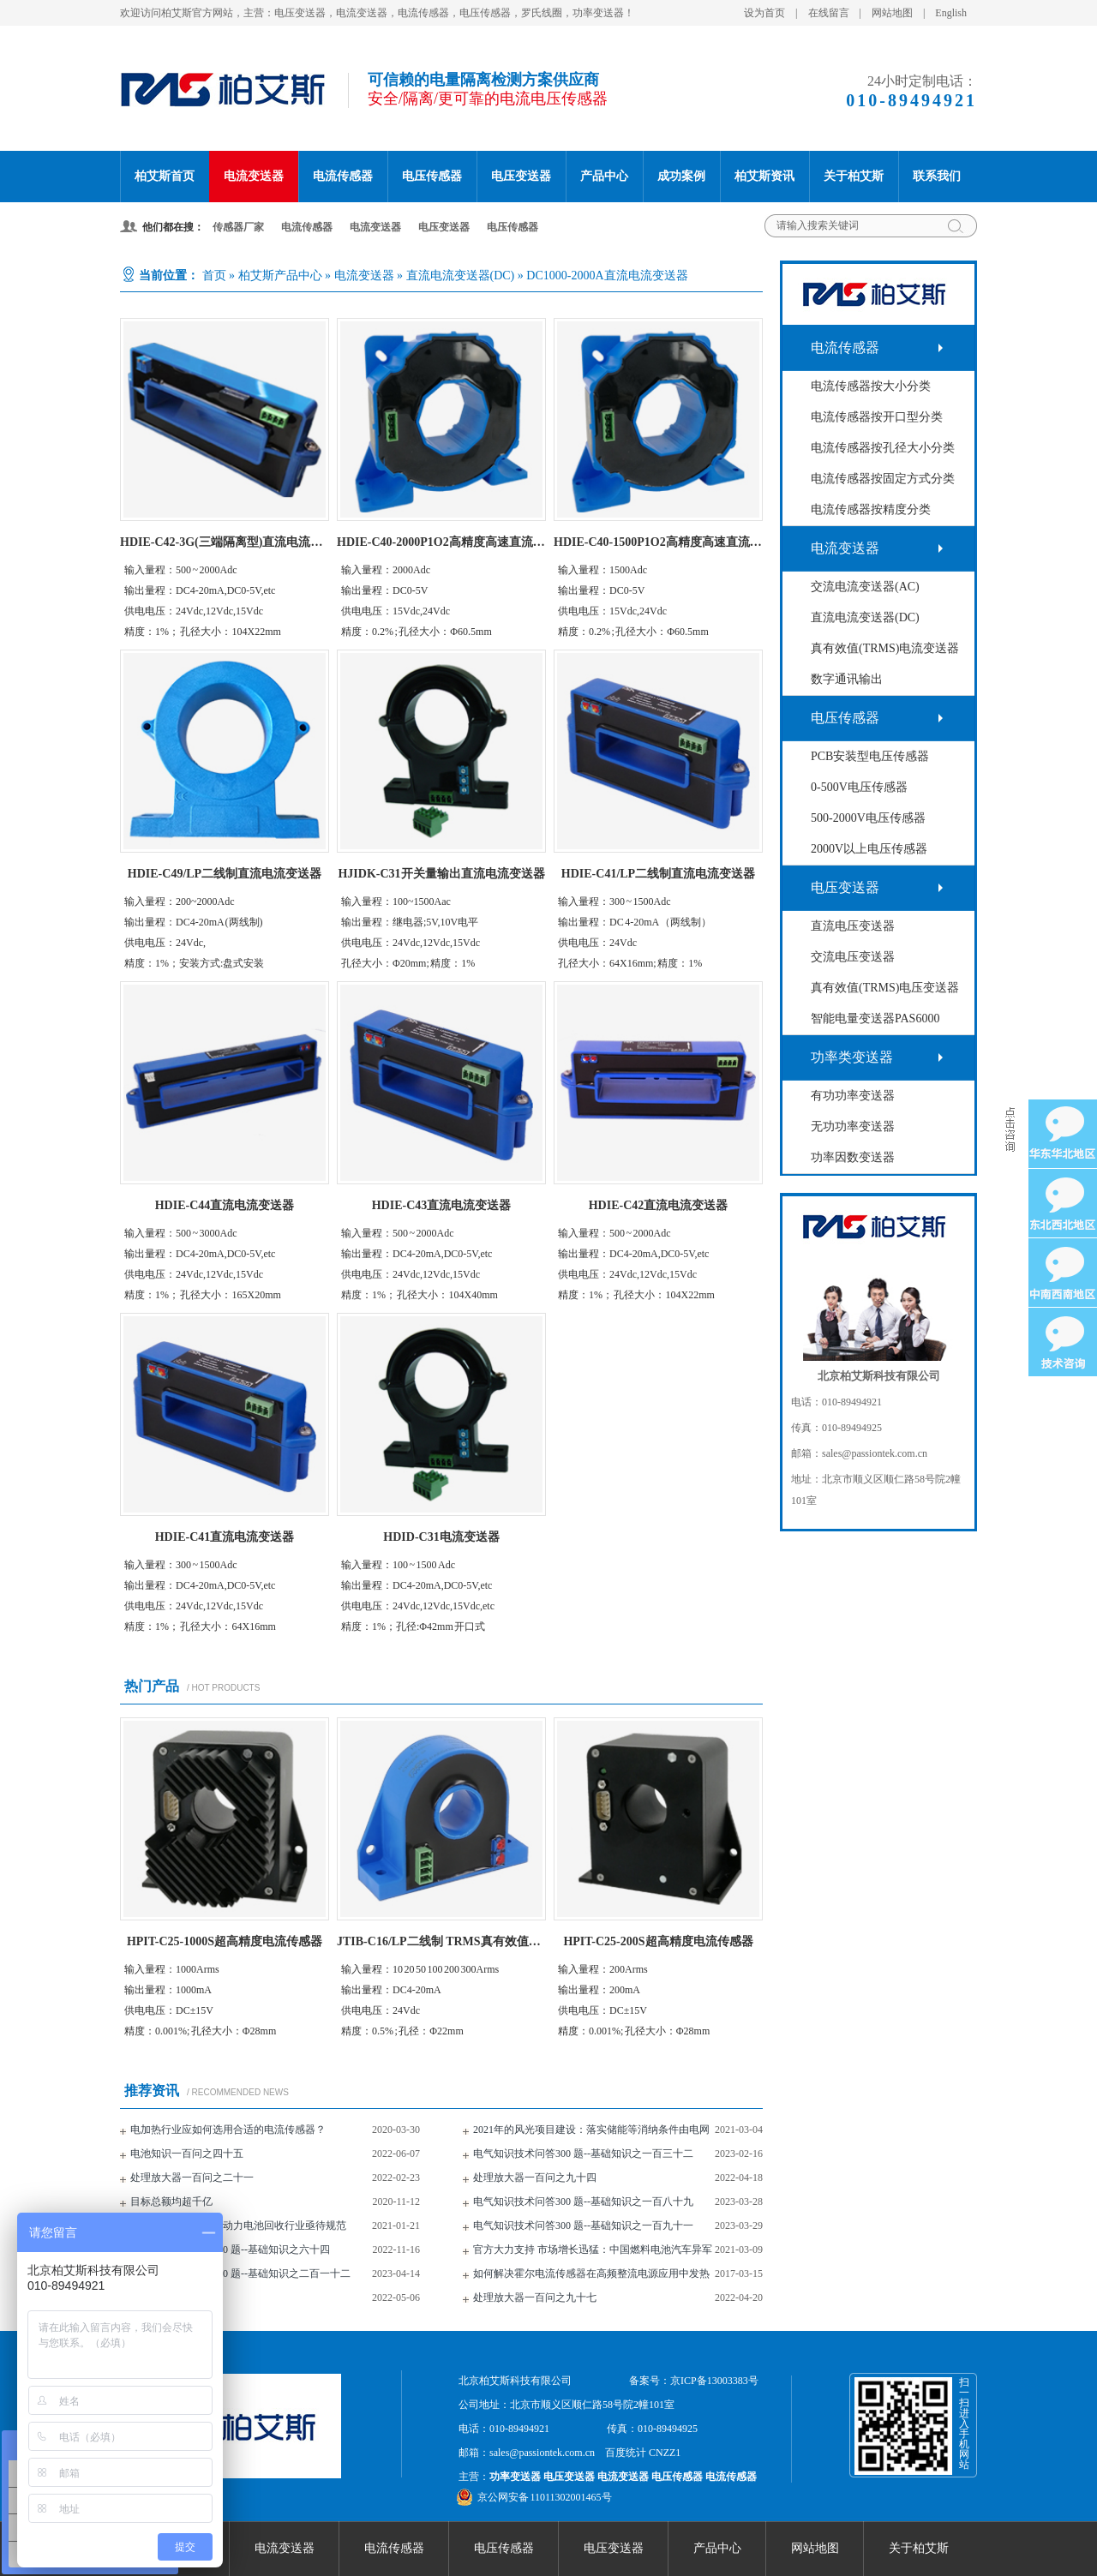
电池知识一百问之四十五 (186, 2154)
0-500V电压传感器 (859, 787)
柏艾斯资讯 (764, 176)
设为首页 (764, 13)
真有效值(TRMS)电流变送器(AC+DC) (885, 653)
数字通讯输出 (847, 679)
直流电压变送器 (853, 926)
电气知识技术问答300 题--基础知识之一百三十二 (583, 2154)
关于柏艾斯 (854, 176)
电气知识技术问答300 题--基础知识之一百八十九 (583, 2202)
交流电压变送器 (853, 956)
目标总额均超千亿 (171, 2202)
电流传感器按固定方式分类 (883, 478)
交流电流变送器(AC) (865, 586)
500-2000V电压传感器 (868, 818)
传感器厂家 (238, 227)
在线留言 (828, 13)
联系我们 (937, 176)
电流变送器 (254, 176)
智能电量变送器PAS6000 (875, 1018)
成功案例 (681, 176)
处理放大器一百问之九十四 (534, 2178)
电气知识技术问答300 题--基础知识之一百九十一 (583, 2226)
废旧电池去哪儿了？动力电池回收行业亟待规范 (238, 2226)
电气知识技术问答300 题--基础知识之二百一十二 (240, 2273)
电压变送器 (521, 176)
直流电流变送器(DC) (460, 275)
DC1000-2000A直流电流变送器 (606, 275)
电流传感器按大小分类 (871, 386)
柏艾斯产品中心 (280, 275)
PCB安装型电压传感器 (870, 756)
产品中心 (604, 176)
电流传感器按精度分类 (871, 509)
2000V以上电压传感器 (869, 848)
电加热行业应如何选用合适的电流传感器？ (228, 2130)
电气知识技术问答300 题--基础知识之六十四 (230, 2249)
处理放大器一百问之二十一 (192, 2178)
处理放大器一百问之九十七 (534, 2297)
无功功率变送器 (853, 1126)
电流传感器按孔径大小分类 (883, 447)
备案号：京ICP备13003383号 (693, 2381)
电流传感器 (343, 176)
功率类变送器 (852, 1057)
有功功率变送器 (853, 1095)
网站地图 (892, 13)
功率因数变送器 (853, 1157)
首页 (214, 275)
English (951, 13)
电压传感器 (432, 176)
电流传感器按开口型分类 (877, 416)
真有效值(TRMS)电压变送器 (885, 987)
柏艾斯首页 (165, 176)
